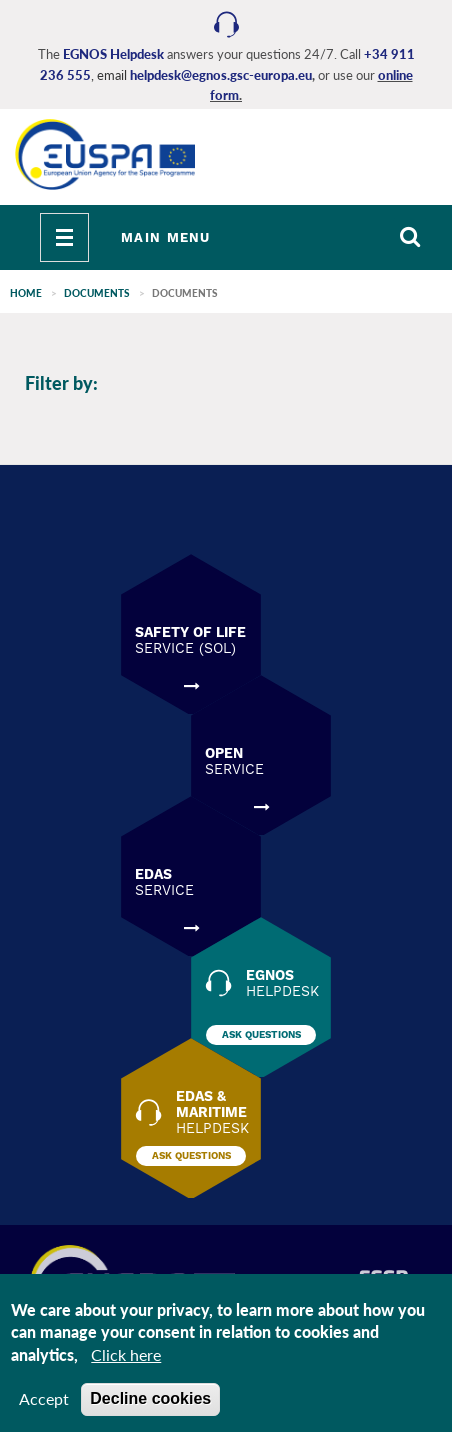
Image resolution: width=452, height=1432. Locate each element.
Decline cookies (150, 1398)
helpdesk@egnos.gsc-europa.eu (221, 75)
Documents (97, 293)
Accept (44, 1398)
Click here (126, 1354)
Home (26, 293)
